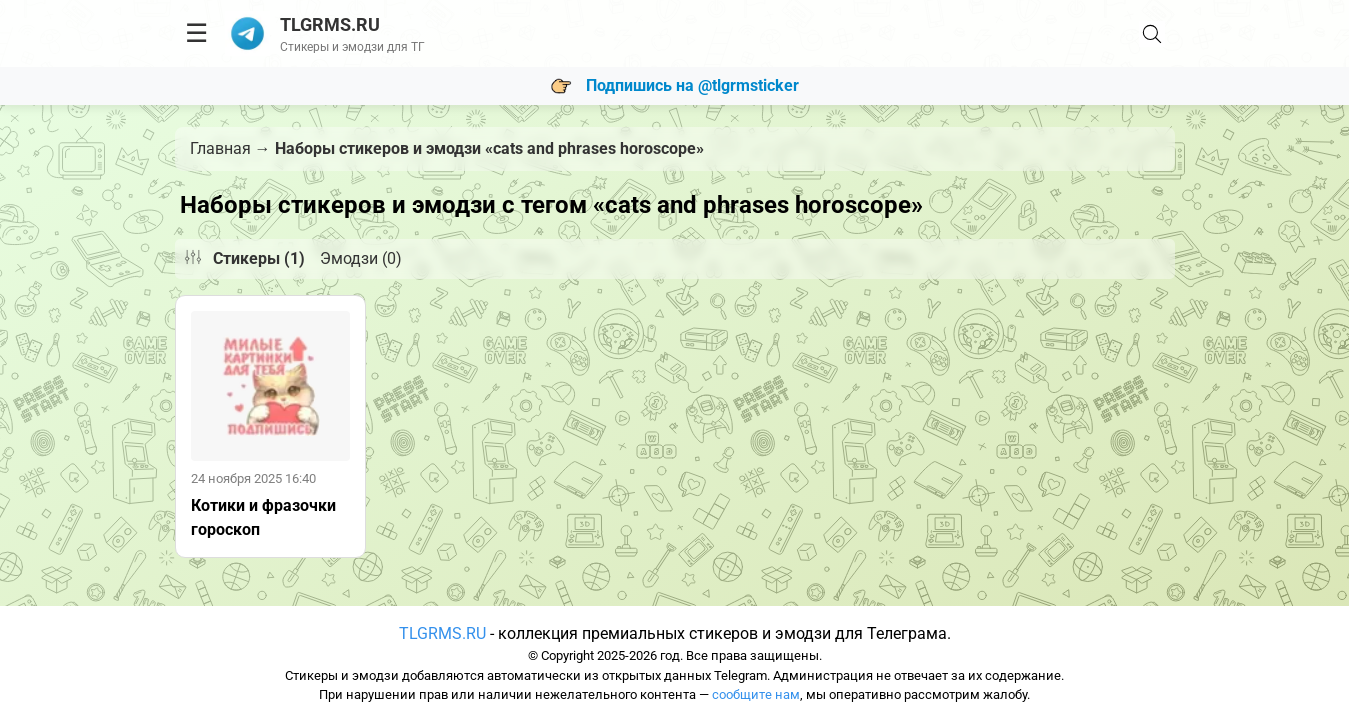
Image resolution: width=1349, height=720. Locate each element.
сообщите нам (756, 694)
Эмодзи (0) (361, 258)
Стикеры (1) (259, 258)
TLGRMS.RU (442, 633)
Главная (220, 148)
